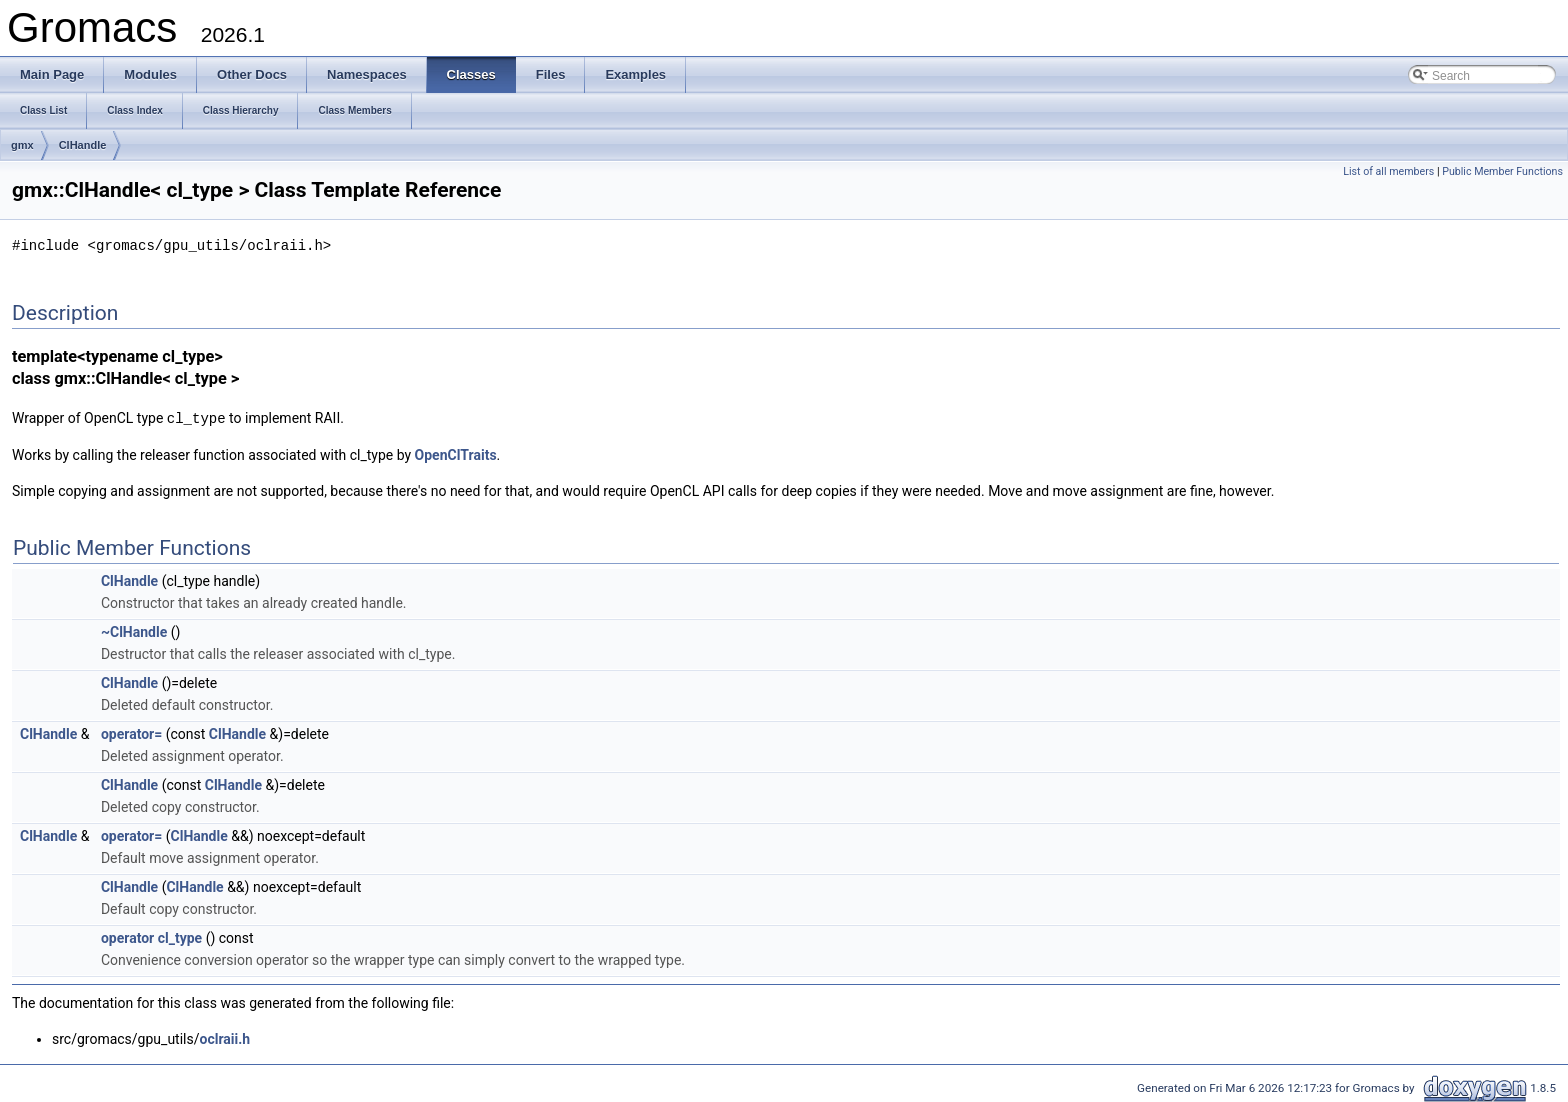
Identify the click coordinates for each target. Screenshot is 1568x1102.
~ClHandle (134, 630)
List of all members (1388, 171)
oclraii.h (225, 1037)
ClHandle (83, 145)
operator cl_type (151, 936)
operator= (131, 732)
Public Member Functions (1502, 171)
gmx (22, 145)
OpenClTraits (456, 453)
